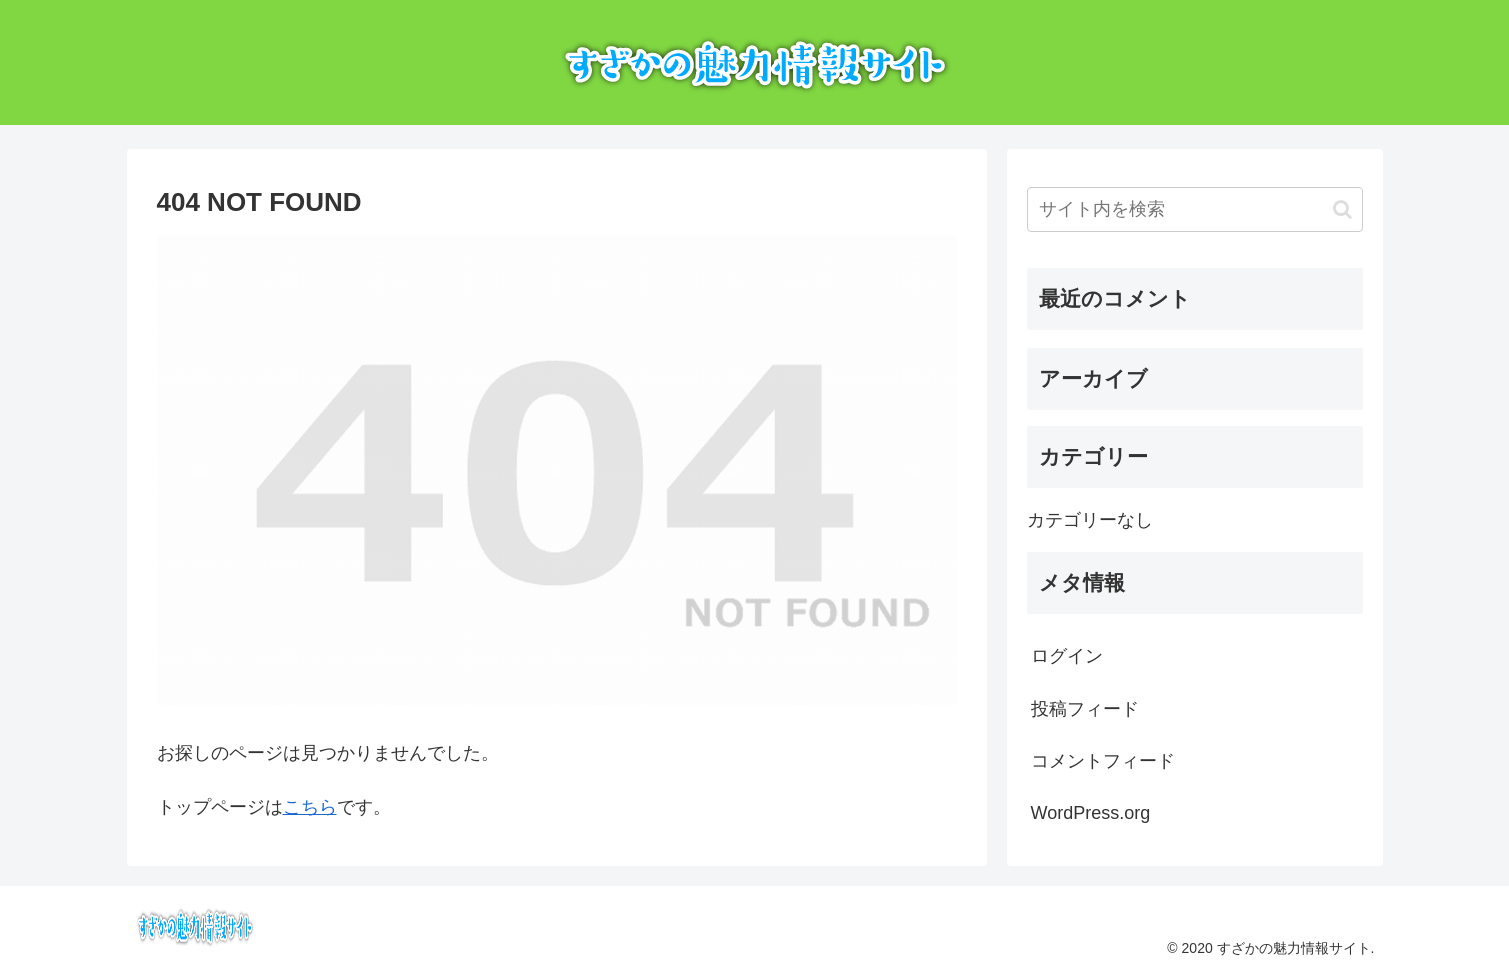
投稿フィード (1085, 709)
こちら (310, 807)
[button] (1342, 209)
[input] (1195, 209)
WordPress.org (1091, 813)
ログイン (1067, 656)
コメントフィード (1103, 761)
